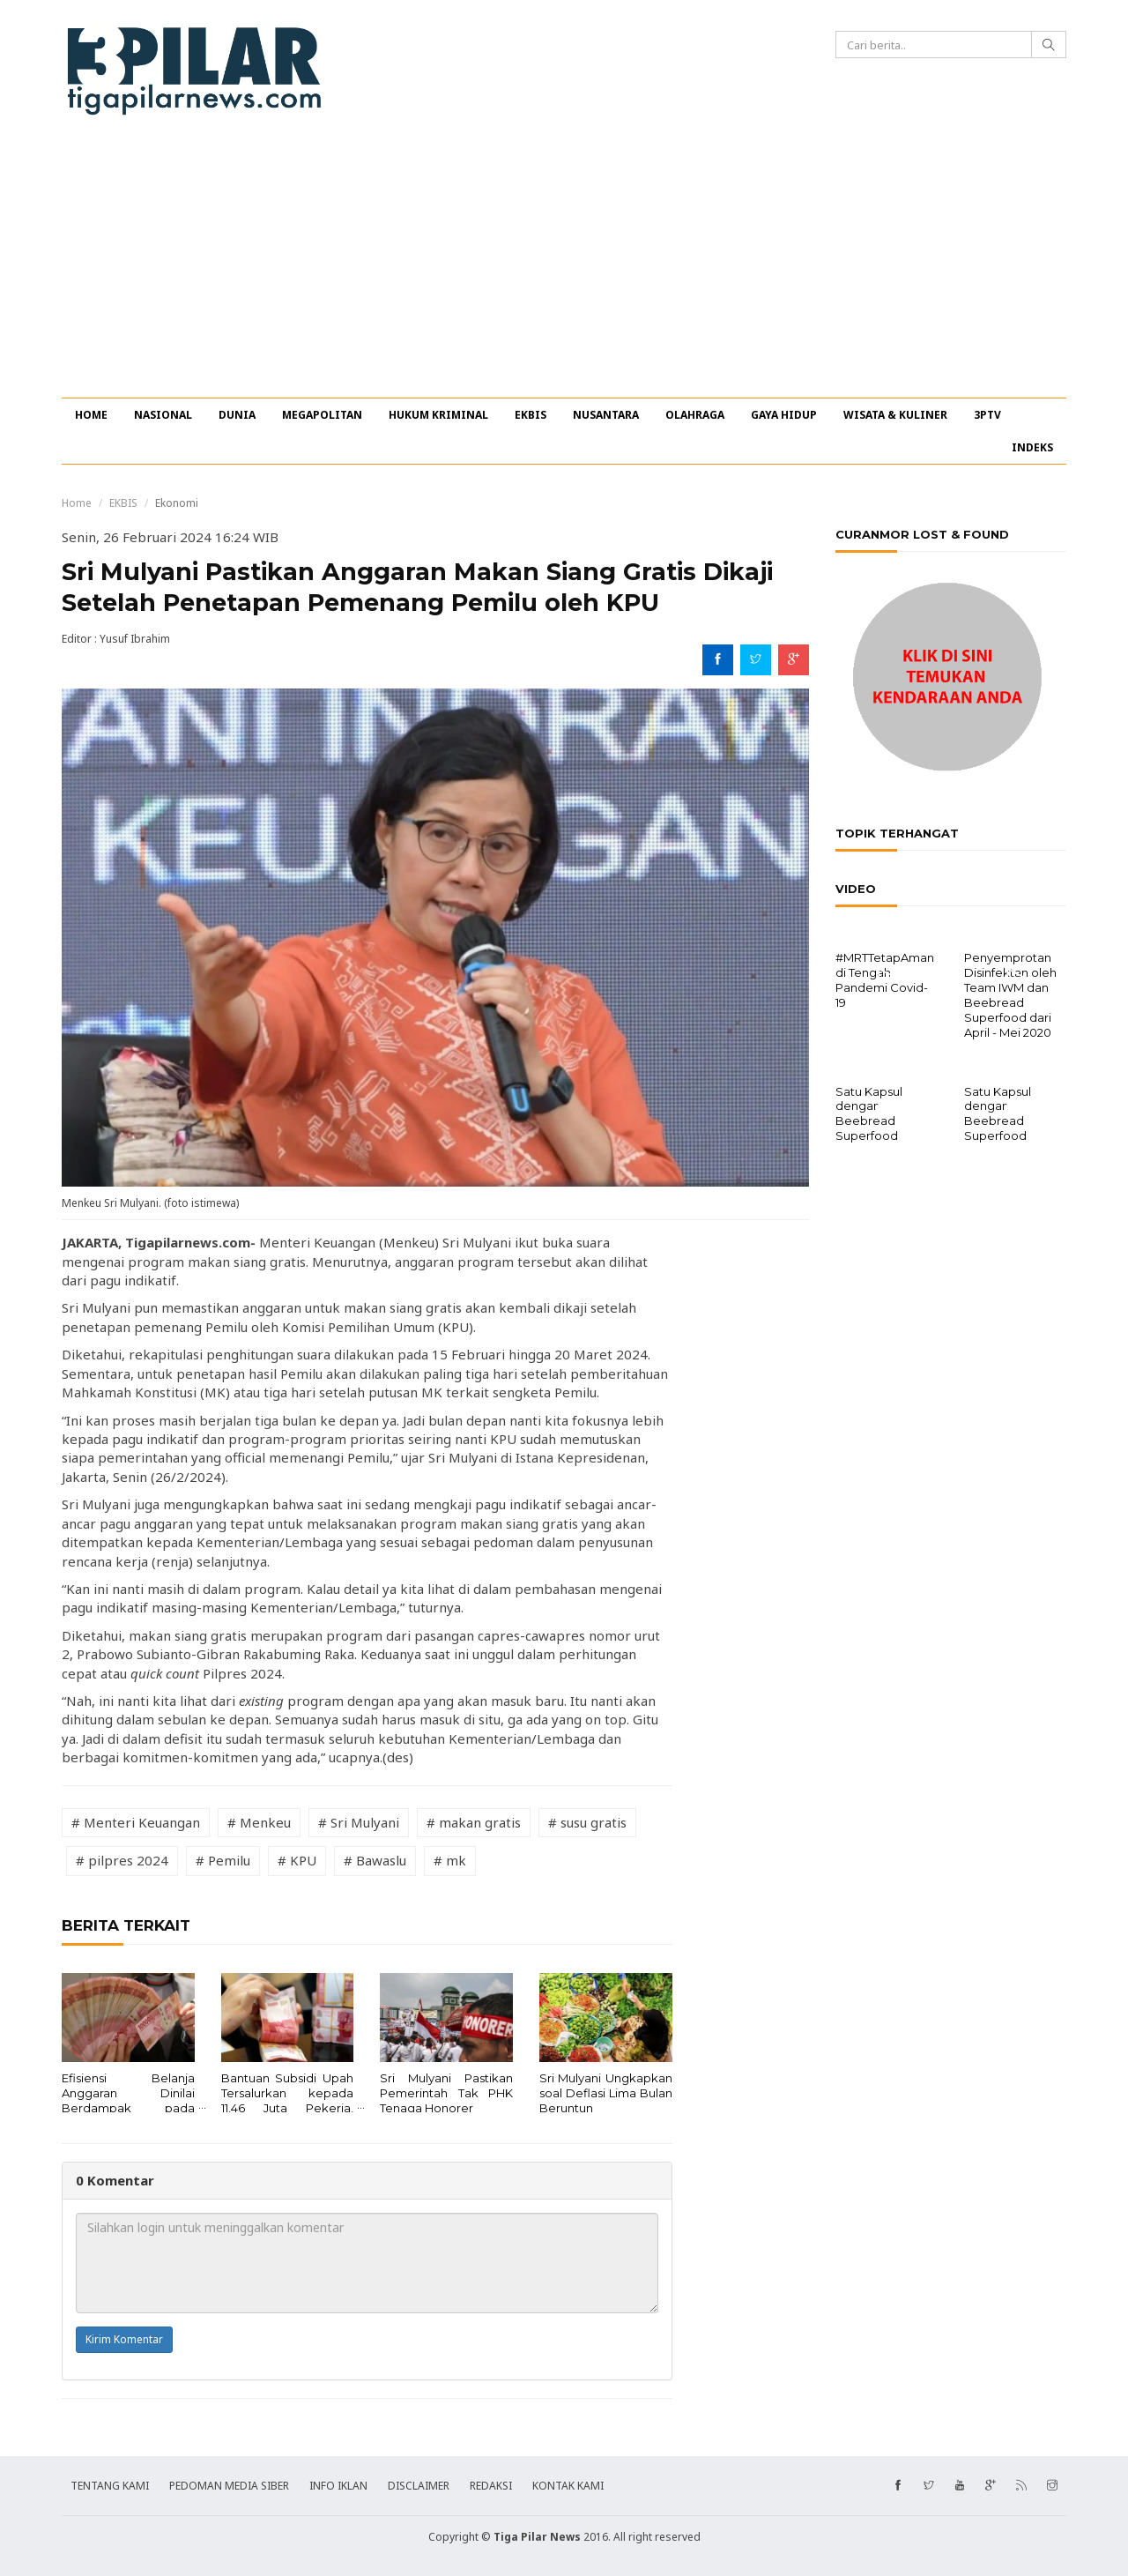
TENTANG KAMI (109, 2485)
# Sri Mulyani (358, 1822)
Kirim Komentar (124, 2339)
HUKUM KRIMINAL (438, 414)
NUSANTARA (606, 414)
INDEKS (1032, 447)
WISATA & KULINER (895, 414)
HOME (91, 414)
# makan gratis (474, 1822)
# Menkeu (259, 1822)
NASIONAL (163, 414)
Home (77, 502)
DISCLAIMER (418, 2485)
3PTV (987, 414)
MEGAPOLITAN (322, 414)
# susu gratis (587, 1822)
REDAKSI (491, 2485)
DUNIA (237, 414)
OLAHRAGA (694, 414)
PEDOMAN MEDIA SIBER (229, 2485)
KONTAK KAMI (568, 2485)
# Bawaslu (375, 1860)
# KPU (297, 1860)
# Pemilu (223, 1860)
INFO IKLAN (338, 2485)
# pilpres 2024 (122, 1860)
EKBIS (530, 414)
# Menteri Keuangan (135, 1822)
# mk (450, 1860)
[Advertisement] (564, 265)
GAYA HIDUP (784, 414)
